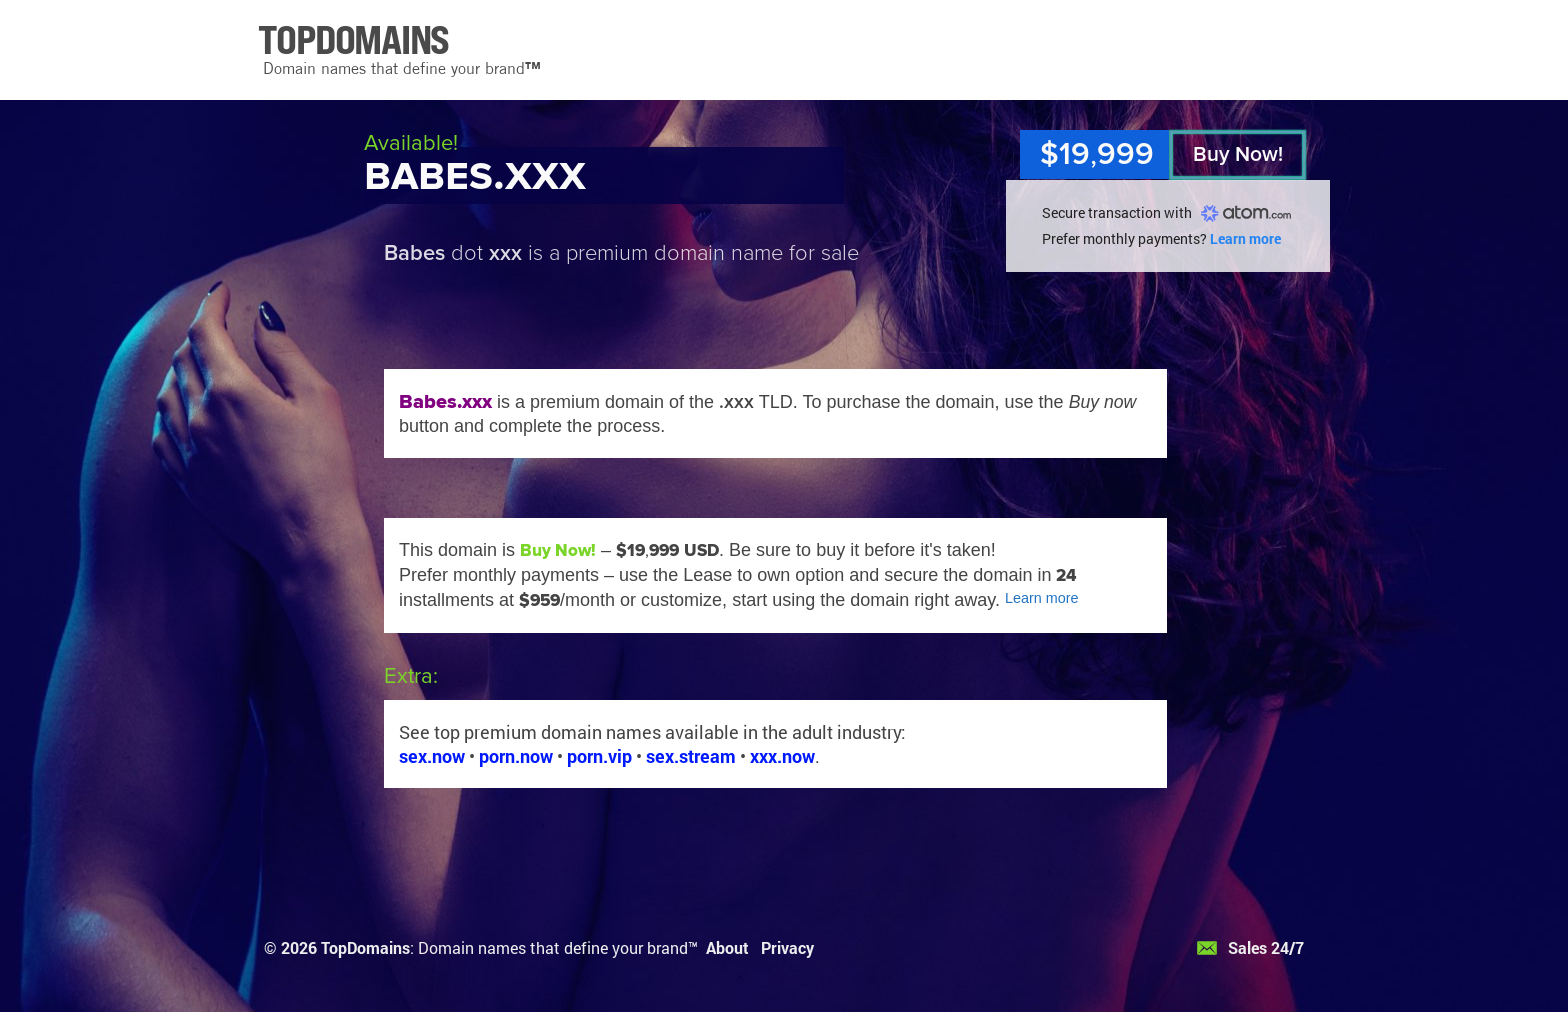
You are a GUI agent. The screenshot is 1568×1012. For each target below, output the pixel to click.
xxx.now (782, 756)
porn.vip (599, 756)
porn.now (516, 756)
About (727, 947)
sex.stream (691, 756)
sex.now (432, 756)
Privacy (787, 947)
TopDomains (365, 947)
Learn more (1245, 238)
